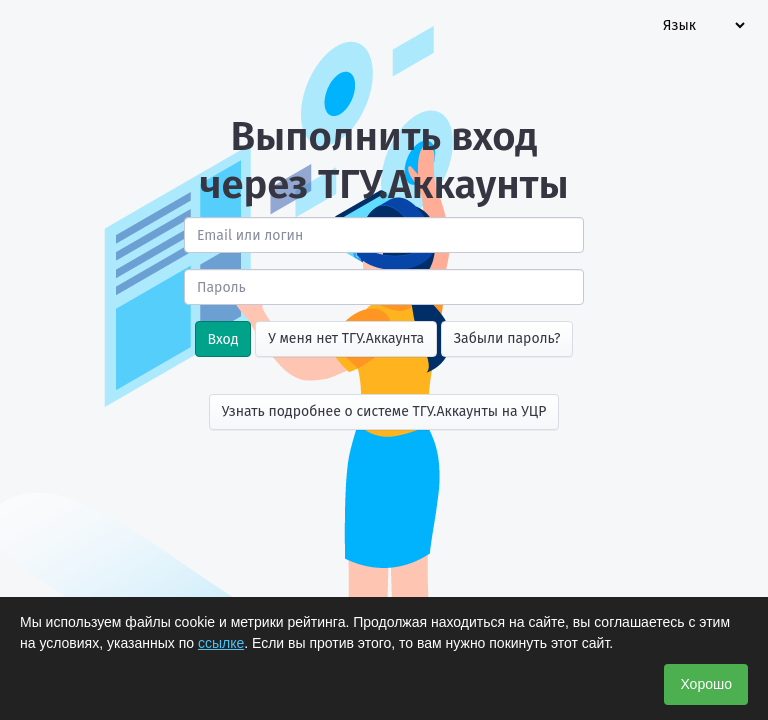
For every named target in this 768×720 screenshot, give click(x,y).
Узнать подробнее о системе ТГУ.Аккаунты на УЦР (384, 411)
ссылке (221, 643)
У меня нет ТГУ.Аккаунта (346, 338)
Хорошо (706, 684)
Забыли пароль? (507, 338)
